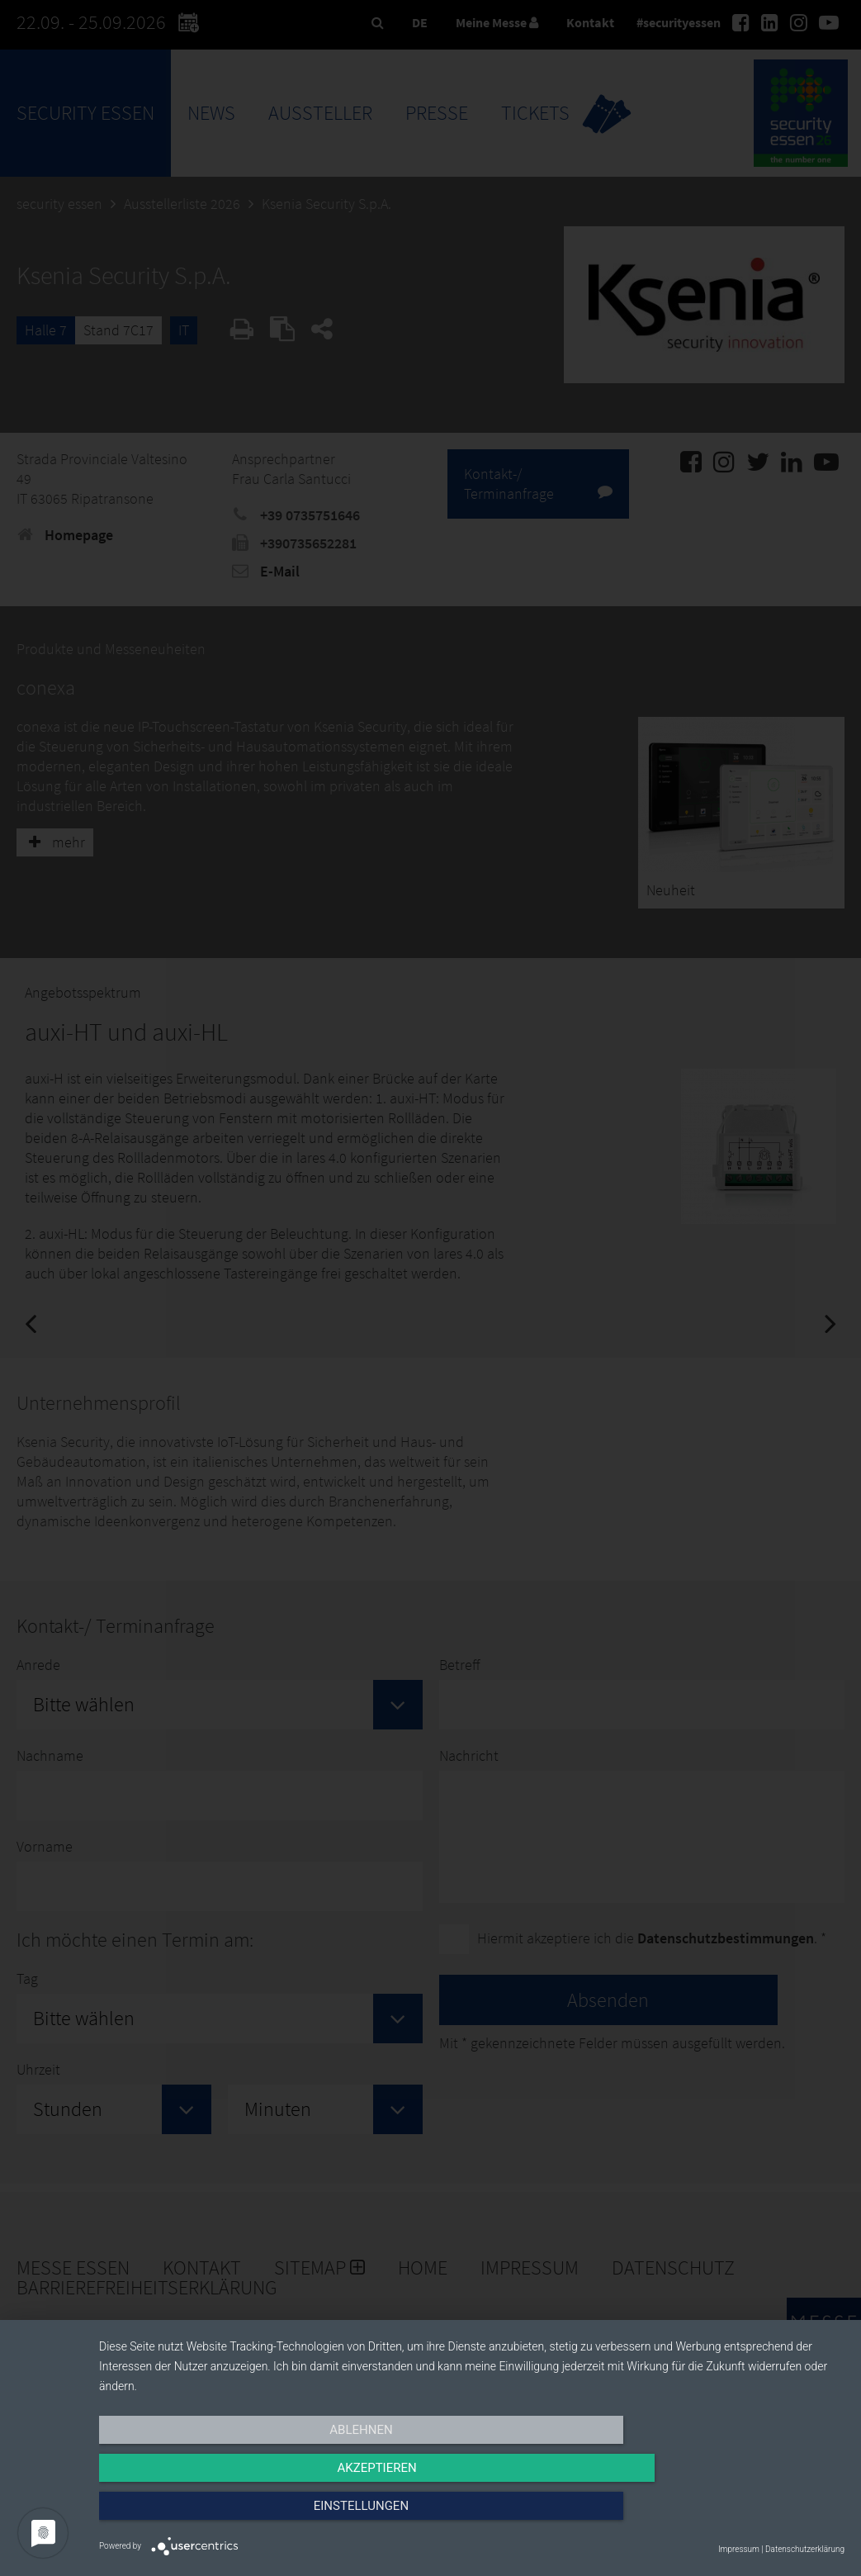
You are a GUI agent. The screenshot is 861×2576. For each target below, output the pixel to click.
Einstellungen (732, 2515)
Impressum (738, 2549)
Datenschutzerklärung (804, 2549)
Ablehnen (210, 2515)
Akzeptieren (471, 2515)
